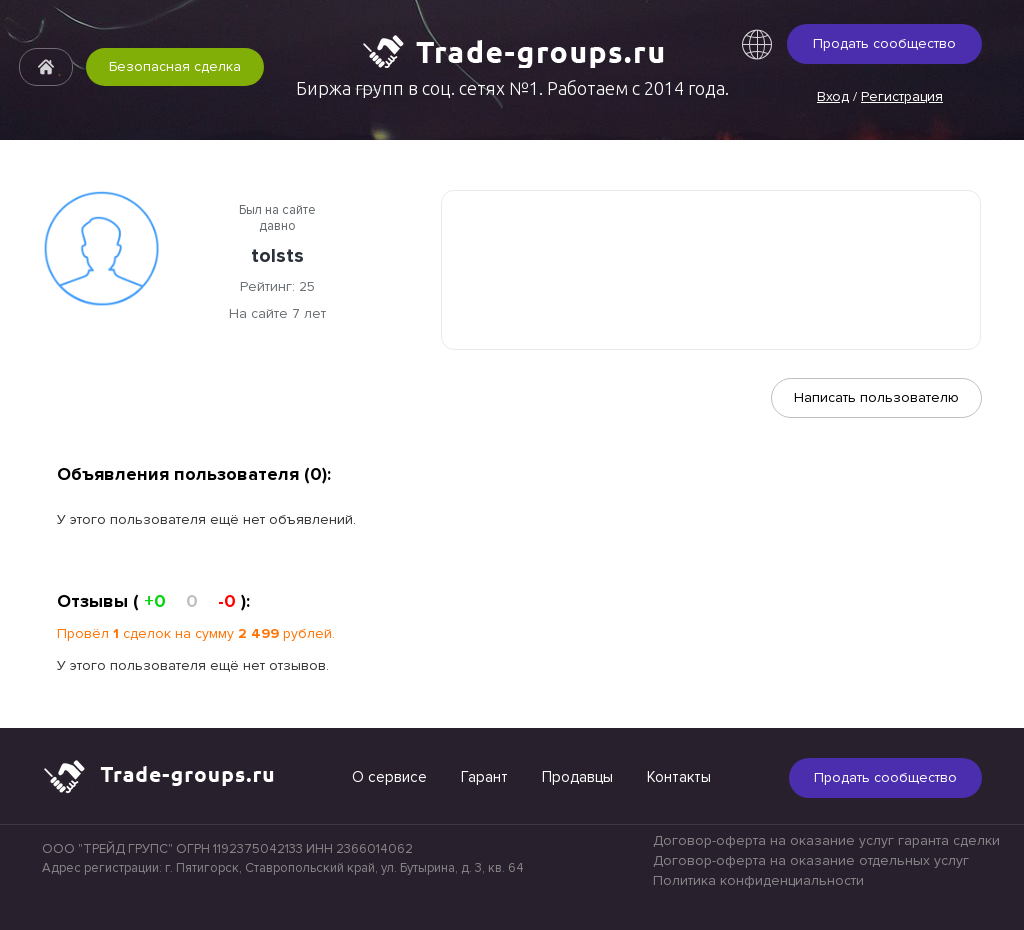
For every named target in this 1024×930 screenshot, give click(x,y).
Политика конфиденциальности (758, 880)
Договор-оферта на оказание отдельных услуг (811, 860)
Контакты (679, 777)
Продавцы (577, 777)
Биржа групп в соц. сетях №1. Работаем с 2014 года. (512, 88)
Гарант (484, 777)
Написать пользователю (876, 397)
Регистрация (902, 96)
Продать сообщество (884, 43)
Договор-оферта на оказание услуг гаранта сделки (826, 840)
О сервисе (389, 777)
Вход (833, 96)
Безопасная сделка (175, 66)
